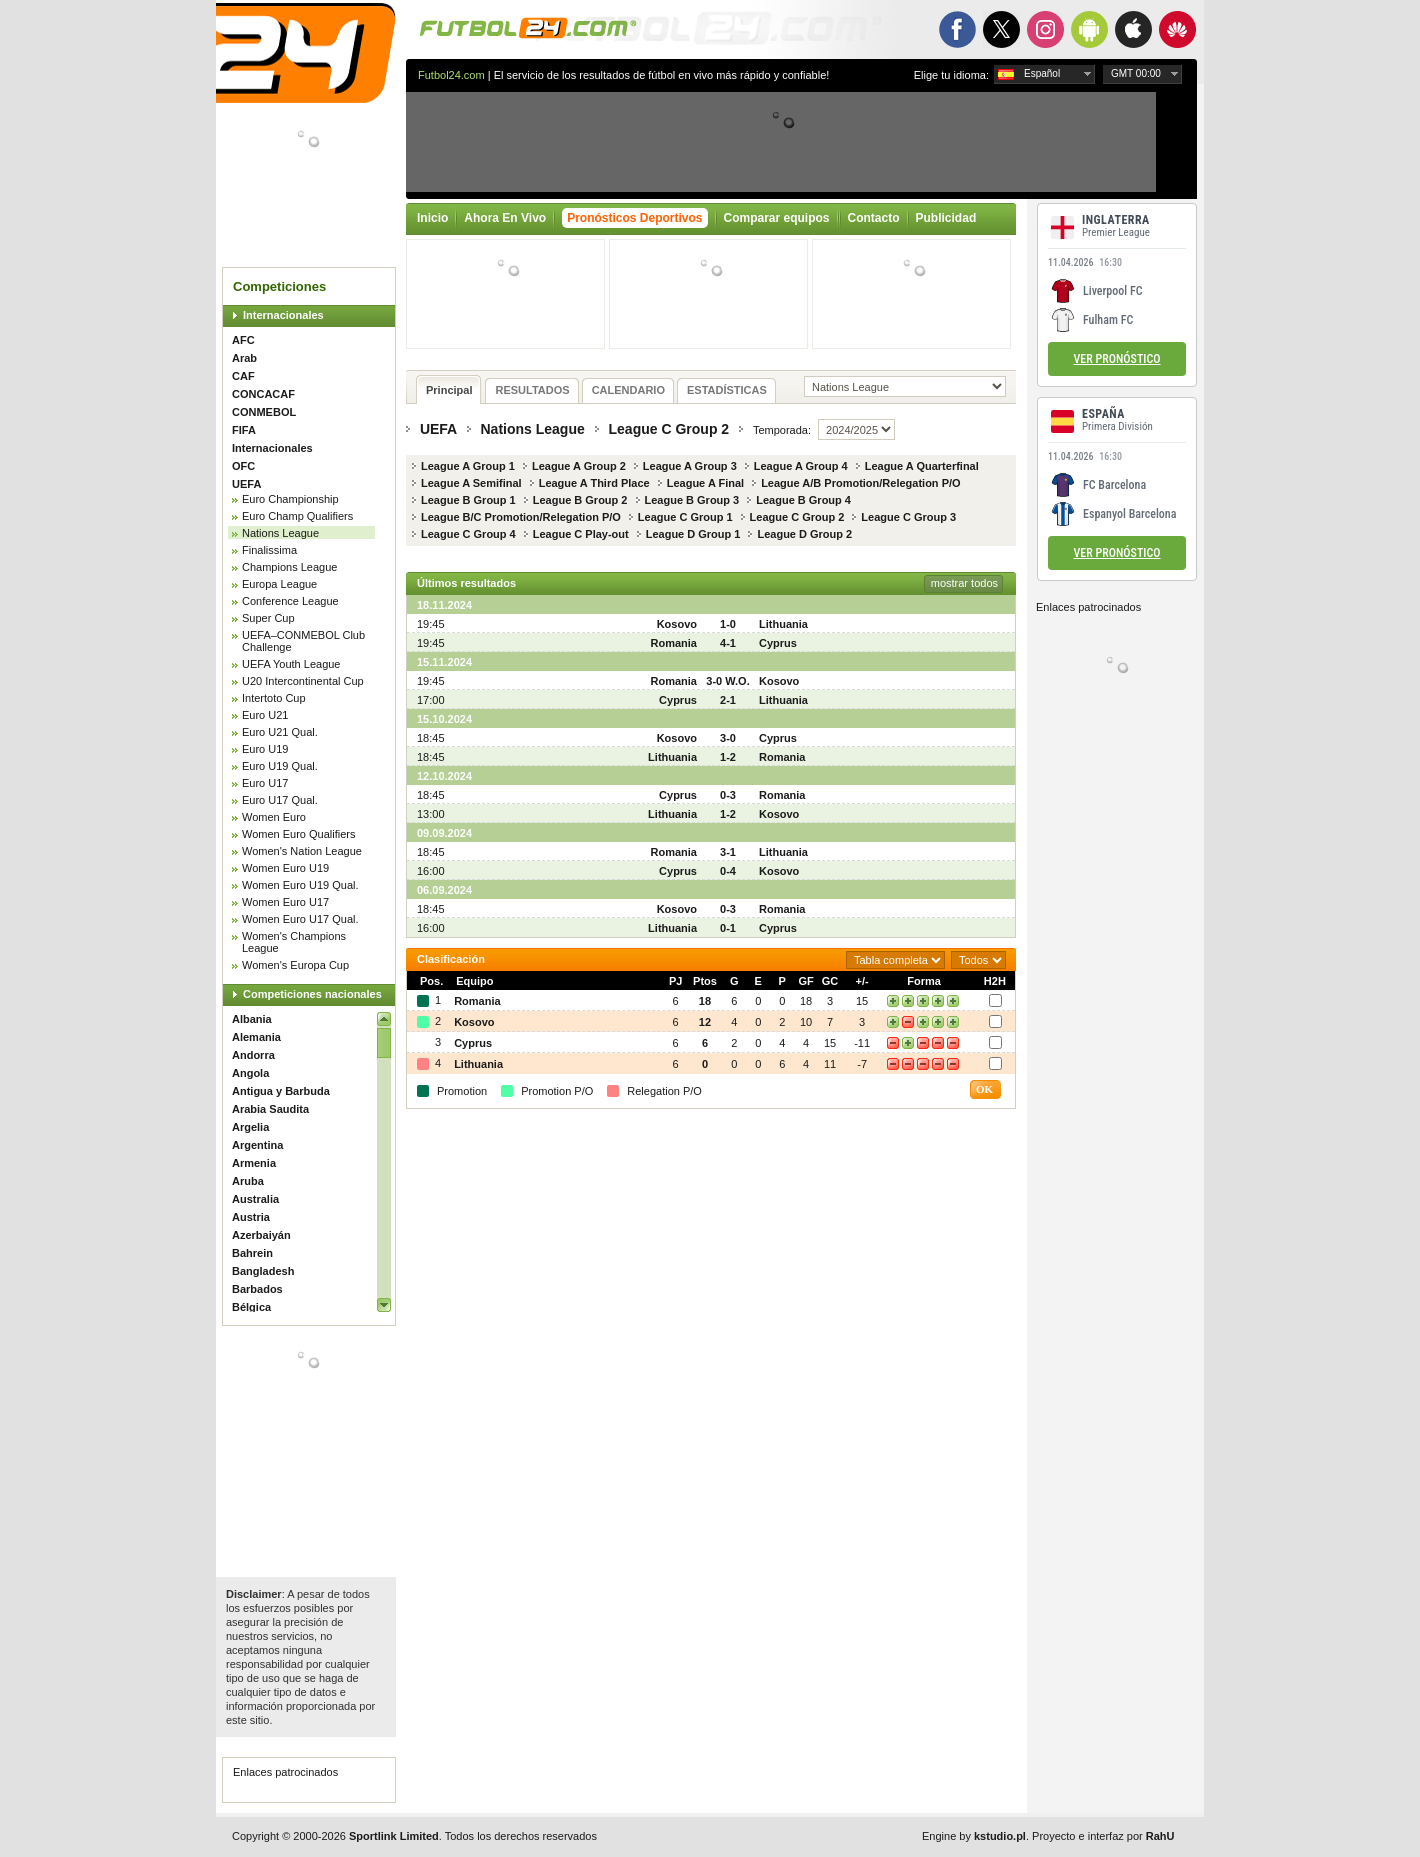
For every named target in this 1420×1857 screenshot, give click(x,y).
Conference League (290, 601)
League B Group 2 (580, 500)
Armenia (254, 1163)
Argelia (250, 1127)
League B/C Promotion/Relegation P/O (521, 517)
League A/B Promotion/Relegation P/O (860, 483)
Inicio (432, 218)
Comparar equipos (777, 218)
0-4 (728, 871)
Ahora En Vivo (505, 218)
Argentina (257, 1145)
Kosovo (677, 624)
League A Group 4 (801, 466)
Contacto (874, 218)
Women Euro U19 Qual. (300, 885)
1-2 (728, 757)
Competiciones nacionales (312, 994)
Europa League (279, 584)
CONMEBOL (264, 412)
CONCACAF (263, 394)
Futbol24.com (451, 75)
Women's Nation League (302, 851)
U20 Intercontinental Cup (303, 681)
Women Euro (274, 817)
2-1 (728, 700)
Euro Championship (290, 499)
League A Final (705, 483)
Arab (244, 358)
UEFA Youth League (291, 664)
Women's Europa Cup (295, 965)
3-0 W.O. (727, 681)
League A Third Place (594, 483)
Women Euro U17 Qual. (300, 919)
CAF (243, 376)
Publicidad (946, 218)
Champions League (289, 567)
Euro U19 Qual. (280, 766)
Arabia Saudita (270, 1109)
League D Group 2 (804, 534)
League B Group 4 (803, 500)
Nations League (280, 533)
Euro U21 (265, 715)
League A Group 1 (468, 466)
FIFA (244, 430)
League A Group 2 (579, 466)
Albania (252, 1019)
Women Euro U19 (285, 868)
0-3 (728, 795)
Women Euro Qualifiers (299, 834)
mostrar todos (964, 583)
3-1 (728, 852)
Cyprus (778, 643)
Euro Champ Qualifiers (297, 516)
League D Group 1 (693, 534)
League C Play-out (581, 534)
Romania (674, 643)
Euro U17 (265, 783)
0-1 (728, 928)
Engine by (974, 1836)
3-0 (728, 738)
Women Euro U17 (285, 902)
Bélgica (251, 1307)
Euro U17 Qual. (280, 800)
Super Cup (268, 618)
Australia (255, 1199)
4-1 (728, 643)
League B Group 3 (692, 500)
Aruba (248, 1181)
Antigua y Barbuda (281, 1091)
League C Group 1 (685, 517)
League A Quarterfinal (922, 466)
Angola (250, 1073)
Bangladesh (263, 1271)
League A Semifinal (471, 483)
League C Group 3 (908, 517)
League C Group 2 (669, 429)
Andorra (253, 1055)
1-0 (728, 624)
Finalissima (269, 550)
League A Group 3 (690, 466)
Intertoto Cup (274, 698)
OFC (243, 466)
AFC (243, 340)
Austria (251, 1217)
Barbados (257, 1289)
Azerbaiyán (261, 1235)
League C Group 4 (468, 534)
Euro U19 (265, 749)
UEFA (246, 484)
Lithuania (783, 624)
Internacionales (283, 315)
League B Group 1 (468, 500)
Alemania (256, 1037)
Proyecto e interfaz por (1103, 1836)
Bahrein (252, 1253)
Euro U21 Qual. (280, 732)
